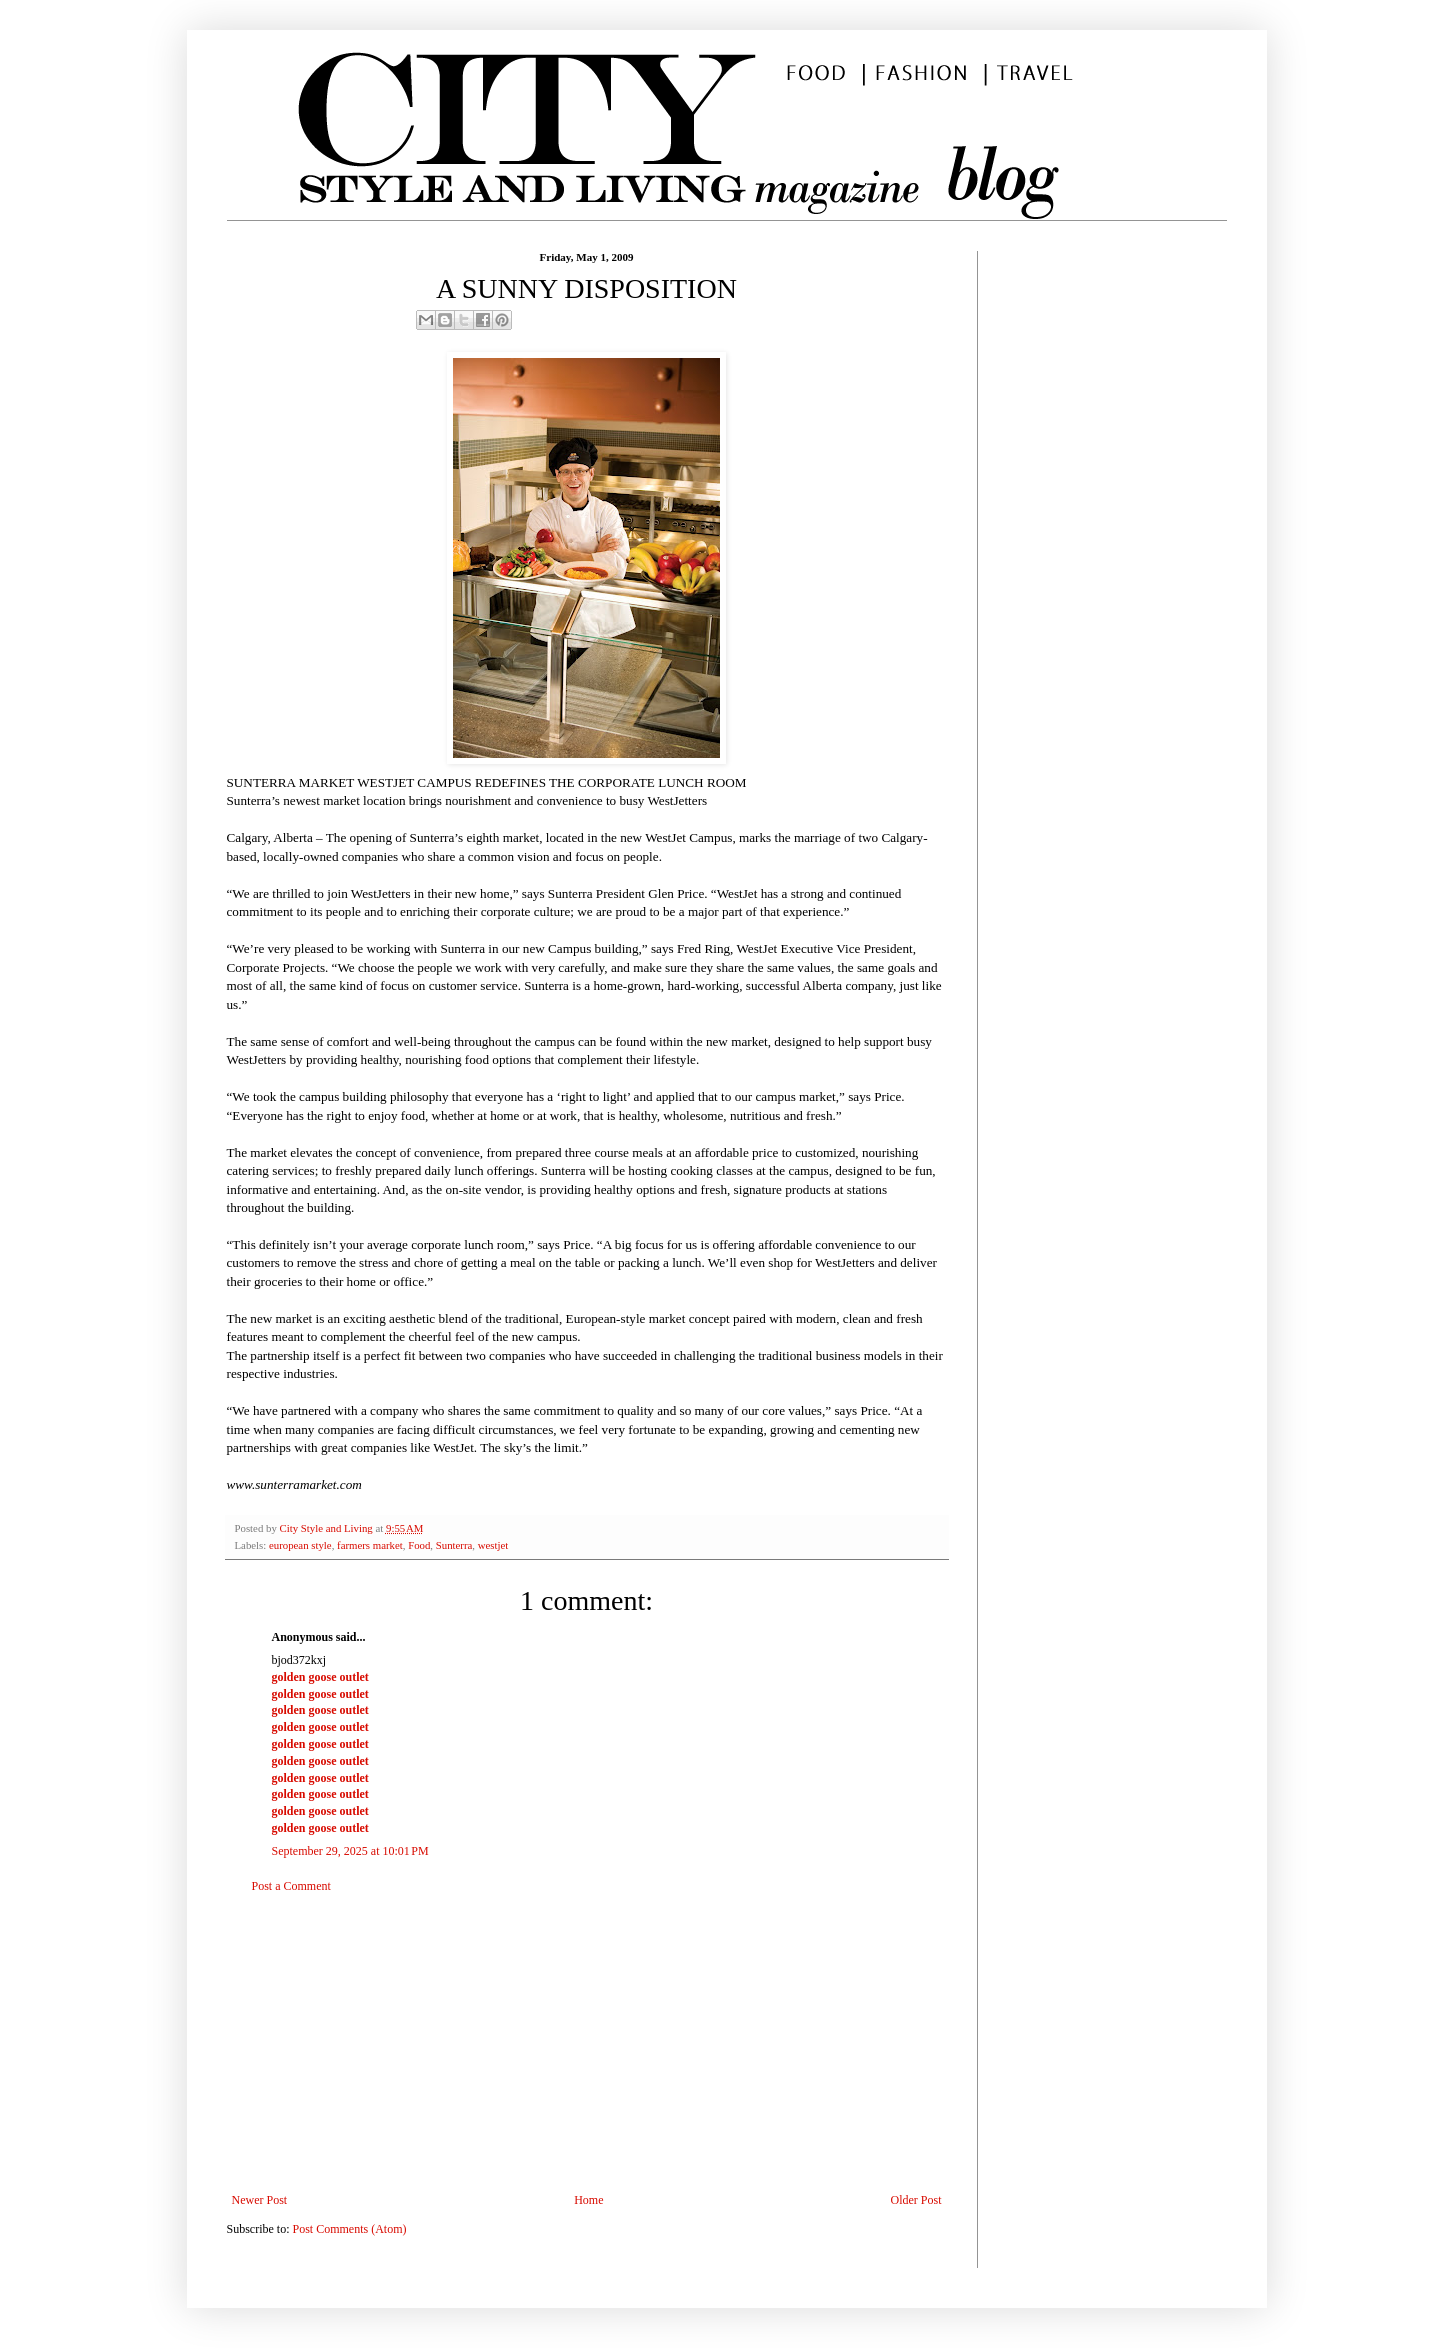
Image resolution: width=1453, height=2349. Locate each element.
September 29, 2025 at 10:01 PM (350, 1851)
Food (419, 1545)
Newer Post (260, 2200)
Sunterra (454, 1545)
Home (588, 2200)
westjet (493, 1545)
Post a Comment (291, 1886)
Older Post (916, 2200)
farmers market (370, 1545)
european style (300, 1545)
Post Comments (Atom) (350, 2229)
